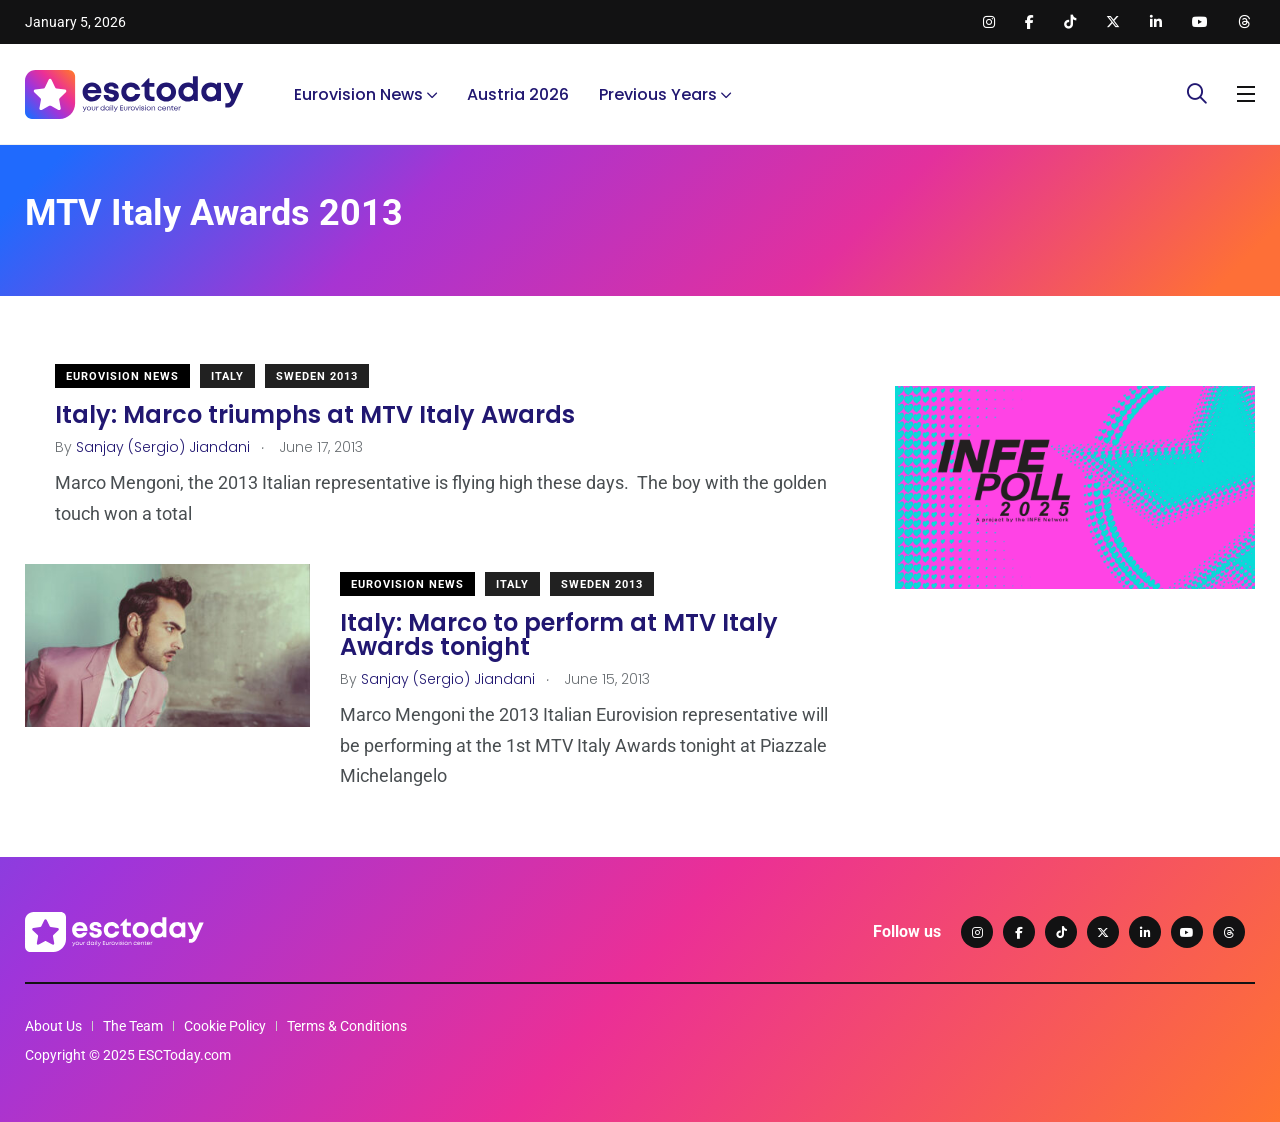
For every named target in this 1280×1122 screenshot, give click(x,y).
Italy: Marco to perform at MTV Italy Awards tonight (559, 634)
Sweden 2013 (317, 376)
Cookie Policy (225, 1026)
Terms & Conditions (347, 1026)
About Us (53, 1026)
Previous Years (658, 94)
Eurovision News (358, 94)
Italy (227, 376)
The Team (133, 1026)
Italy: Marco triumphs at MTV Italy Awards (315, 414)
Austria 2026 (518, 94)
